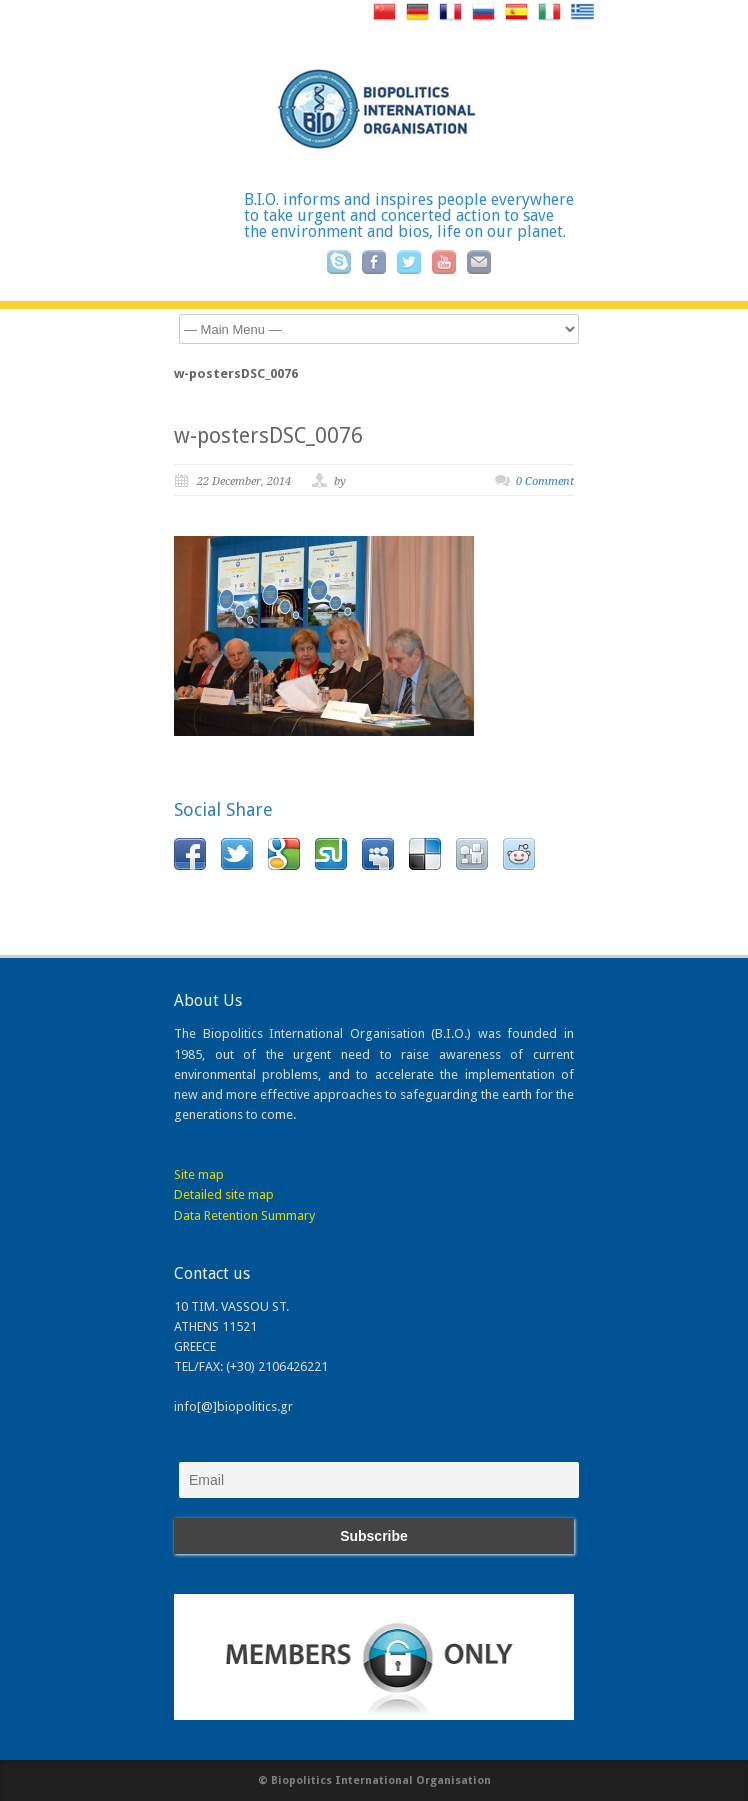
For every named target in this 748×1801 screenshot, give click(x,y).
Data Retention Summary (244, 1215)
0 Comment (545, 481)
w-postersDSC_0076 (268, 435)
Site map (199, 1174)
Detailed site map (224, 1194)
